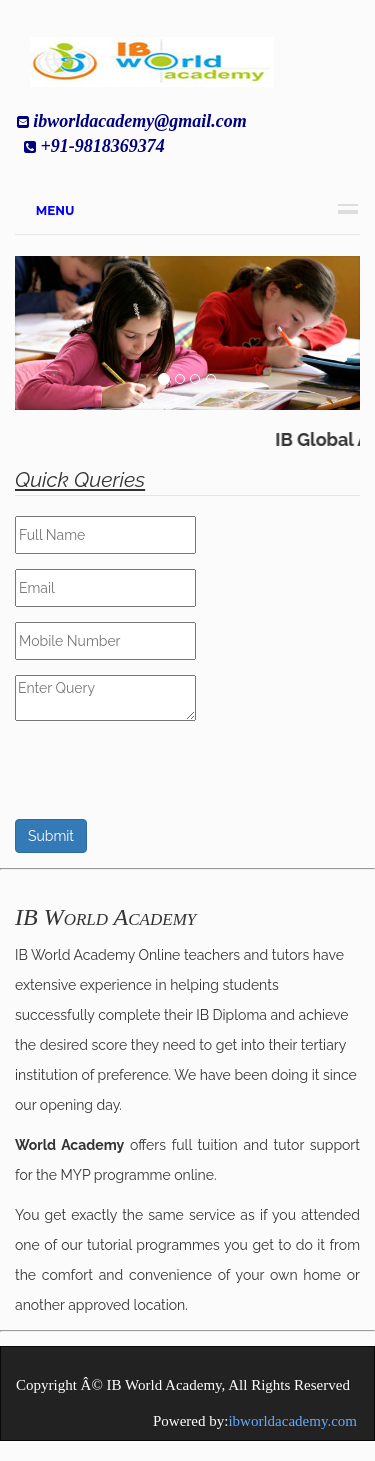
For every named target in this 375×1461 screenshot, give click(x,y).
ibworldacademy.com (292, 1421)
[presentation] (167, 780)
